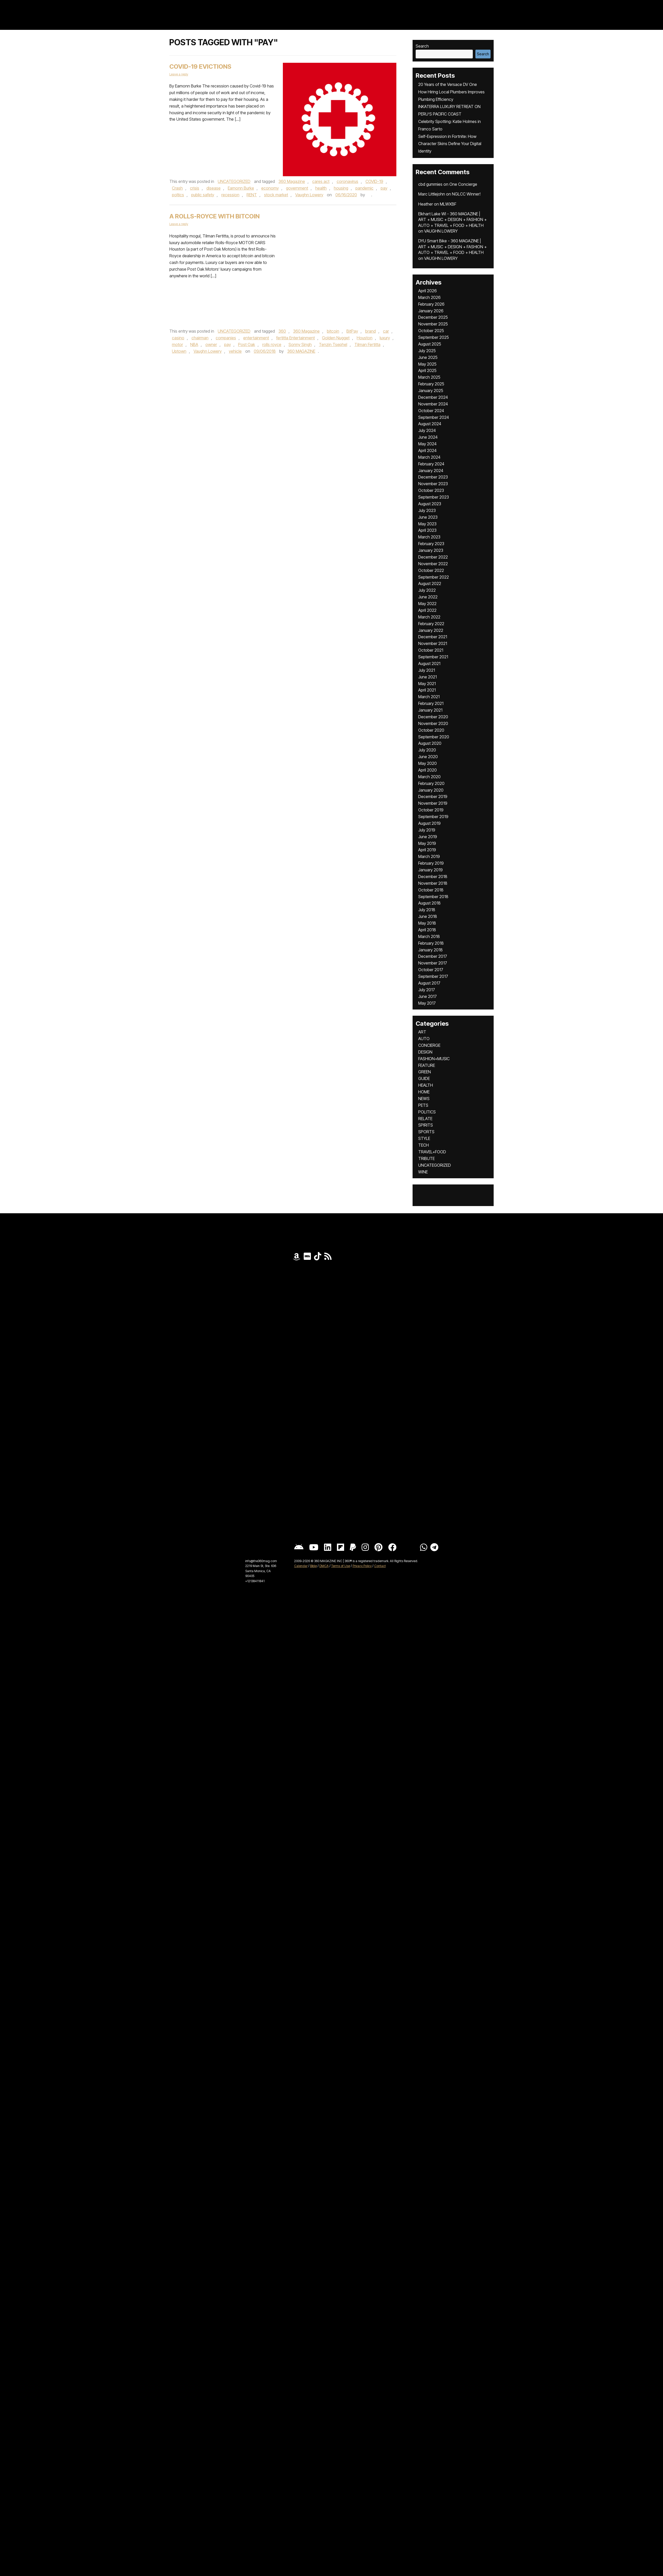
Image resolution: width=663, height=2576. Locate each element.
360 (282, 331)
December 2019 (432, 796)
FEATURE (426, 1065)
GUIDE (424, 1078)
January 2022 (430, 630)
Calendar (301, 1566)
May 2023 (427, 523)
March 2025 (429, 377)
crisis (194, 188)
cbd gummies (430, 184)
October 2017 (430, 969)
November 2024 (433, 403)
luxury (385, 337)
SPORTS (426, 1131)
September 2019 (433, 816)
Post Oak (246, 344)
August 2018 (429, 903)
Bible (313, 1566)
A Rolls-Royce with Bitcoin (214, 216)
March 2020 (429, 776)
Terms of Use (340, 1566)
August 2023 (429, 503)
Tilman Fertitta (367, 344)
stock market (276, 194)
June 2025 (428, 357)
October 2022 (431, 570)
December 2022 (433, 557)
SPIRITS (425, 1125)
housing (341, 188)
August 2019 (429, 823)
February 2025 (431, 383)
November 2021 (432, 643)
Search (422, 46)
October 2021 (430, 650)
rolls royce (271, 344)
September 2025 (433, 337)
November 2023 (433, 483)
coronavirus (347, 181)
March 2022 (429, 616)
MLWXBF (448, 204)
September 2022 (433, 577)
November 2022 (433, 563)
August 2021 (429, 663)
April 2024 (427, 450)
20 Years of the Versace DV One (447, 84)
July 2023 (427, 510)
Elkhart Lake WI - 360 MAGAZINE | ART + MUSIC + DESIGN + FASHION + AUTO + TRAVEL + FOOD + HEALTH (452, 219)
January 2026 (430, 310)
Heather (425, 204)
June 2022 (428, 596)
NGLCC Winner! (466, 194)
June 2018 (427, 916)
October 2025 (431, 330)
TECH (423, 1145)
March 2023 (429, 536)
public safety (202, 194)
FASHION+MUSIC (434, 1058)
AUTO (424, 1038)
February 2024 (431, 463)
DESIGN (425, 1052)
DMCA (324, 1566)
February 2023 (431, 543)
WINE (423, 1171)
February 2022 (431, 623)
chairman (199, 337)
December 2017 (432, 956)
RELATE (425, 1118)
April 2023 (427, 530)
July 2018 (426, 909)
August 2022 (429, 583)
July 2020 (427, 750)
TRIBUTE (426, 1158)
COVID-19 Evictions (200, 66)
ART (422, 1031)
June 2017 (427, 996)
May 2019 (427, 843)
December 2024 (433, 397)
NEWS (424, 1098)
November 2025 (433, 323)
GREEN (424, 1071)
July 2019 (426, 830)
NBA (194, 344)
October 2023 (431, 490)
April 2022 (427, 610)
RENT (252, 194)
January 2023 (430, 550)
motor (177, 344)
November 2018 (432, 883)
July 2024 (427, 430)
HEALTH (425, 1085)
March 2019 (429, 856)
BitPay (352, 331)
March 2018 (429, 936)
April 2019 (427, 849)
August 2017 (429, 983)
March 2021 (429, 696)
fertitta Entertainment (295, 337)
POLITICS (427, 1111)
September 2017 (433, 976)
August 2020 (429, 743)
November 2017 (432, 963)
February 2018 (431, 943)
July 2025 (427, 350)
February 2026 (431, 304)
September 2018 (433, 896)
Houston (364, 337)
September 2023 (433, 497)
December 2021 (432, 636)
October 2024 (431, 410)
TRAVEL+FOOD (432, 1151)
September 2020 (433, 736)
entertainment (256, 337)
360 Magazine (291, 181)
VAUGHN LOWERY (441, 231)
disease (213, 188)
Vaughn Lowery (309, 194)
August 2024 (429, 423)
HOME (424, 1091)
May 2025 (427, 364)
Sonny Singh (300, 344)
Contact (380, 1566)
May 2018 (427, 923)
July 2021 (426, 670)
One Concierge (463, 184)
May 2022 (427, 603)
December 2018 (432, 876)
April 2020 (427, 770)
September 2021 (433, 656)
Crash (177, 188)
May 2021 (427, 683)
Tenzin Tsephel (333, 344)
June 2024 (428, 437)
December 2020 (433, 716)
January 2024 (430, 470)
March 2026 (429, 297)
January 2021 (430, 710)
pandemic (364, 188)
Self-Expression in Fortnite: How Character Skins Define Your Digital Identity (449, 144)
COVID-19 (374, 181)
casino (178, 337)
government (297, 188)
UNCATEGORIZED (234, 181)
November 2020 (433, 723)
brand (370, 331)
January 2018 (430, 949)
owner (211, 344)
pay (384, 188)
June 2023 (428, 517)
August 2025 (429, 344)
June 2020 (428, 756)
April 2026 (427, 290)
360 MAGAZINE (301, 351)
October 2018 (430, 889)
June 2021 (427, 676)
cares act (320, 181)
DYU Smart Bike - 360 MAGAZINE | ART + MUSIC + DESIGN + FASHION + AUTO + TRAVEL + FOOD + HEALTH (452, 246)
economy (270, 188)
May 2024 (427, 443)
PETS (423, 1105)
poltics (178, 194)
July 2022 (427, 590)
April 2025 (427, 370)
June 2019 (427, 836)
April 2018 (427, 929)
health (321, 188)
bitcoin (333, 331)
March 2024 (429, 457)
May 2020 (427, 763)
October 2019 (430, 809)
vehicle (235, 351)
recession (230, 194)
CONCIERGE (429, 1045)
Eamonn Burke (241, 188)
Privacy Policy (362, 1566)
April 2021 (427, 690)
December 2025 (433, 317)
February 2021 (430, 703)
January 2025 (430, 390)
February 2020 (431, 783)
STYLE (424, 1138)
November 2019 (432, 803)
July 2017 (426, 989)
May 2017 (427, 1003)
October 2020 (431, 730)
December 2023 (433, 477)
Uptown (179, 351)
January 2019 (430, 869)
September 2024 (433, 417)
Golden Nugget (336, 337)
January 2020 (430, 790)
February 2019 (431, 863)
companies (226, 337)
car (386, 331)
